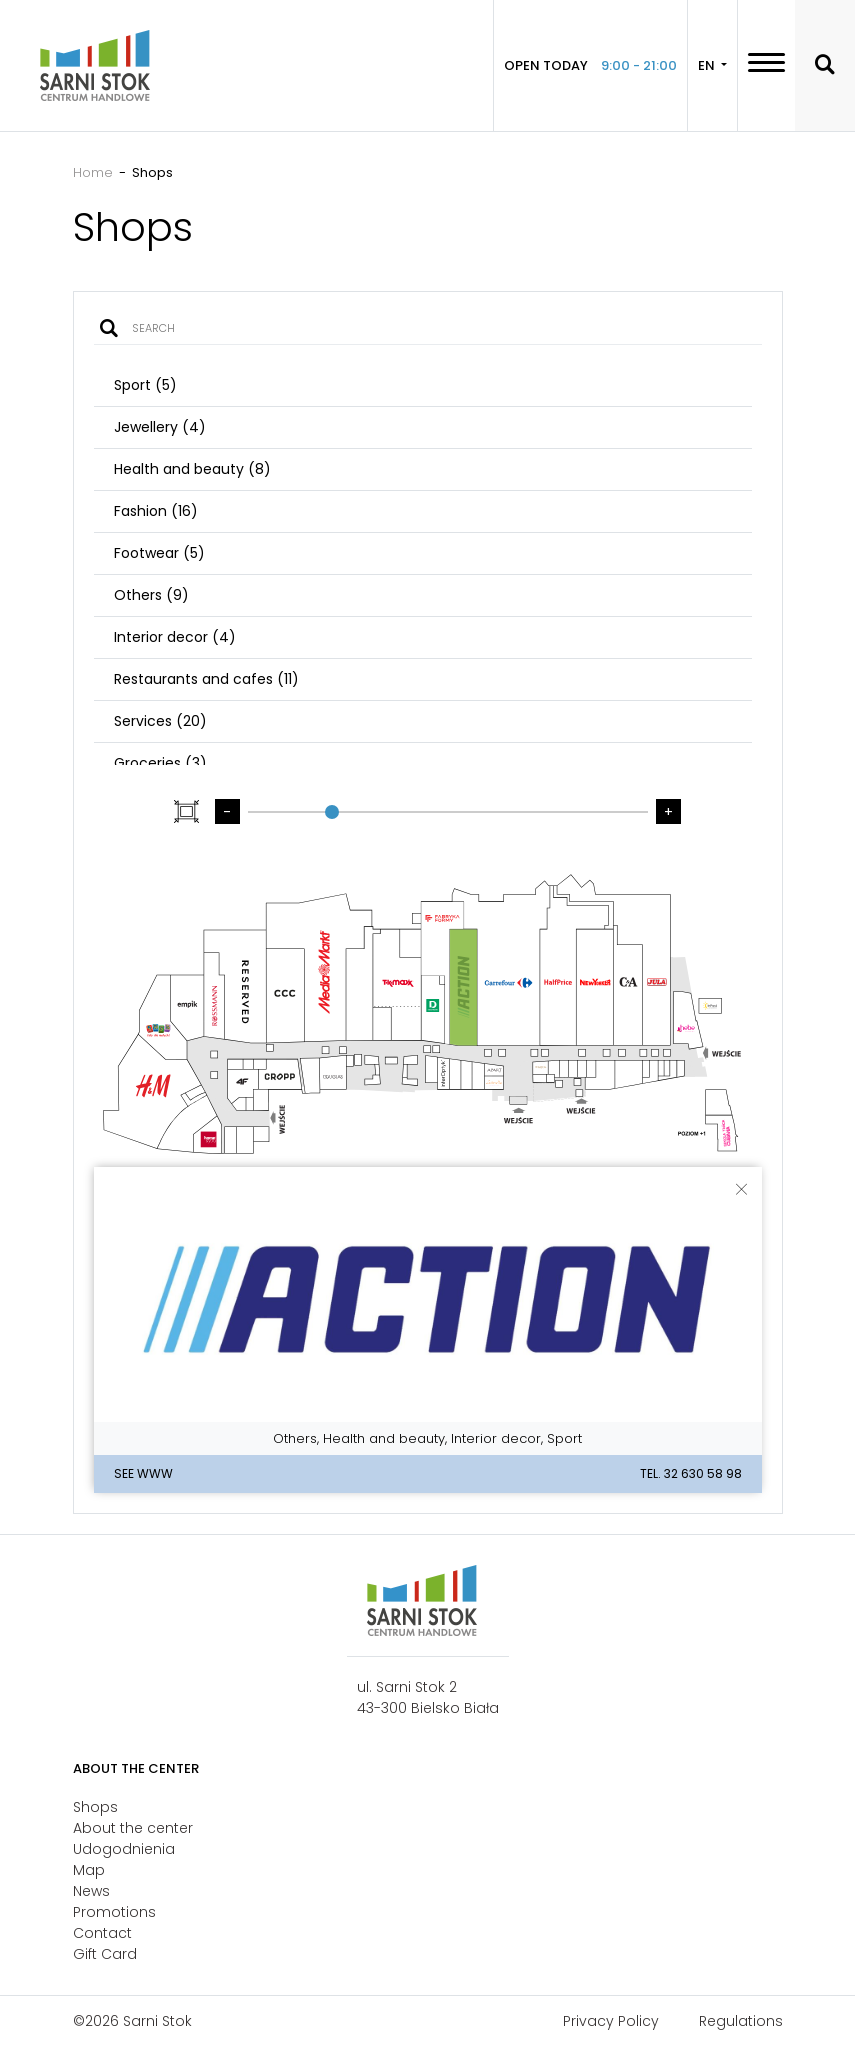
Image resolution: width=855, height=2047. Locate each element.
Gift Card (105, 1954)
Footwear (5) (159, 553)
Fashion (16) (156, 511)
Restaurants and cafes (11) (206, 679)
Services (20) (160, 721)
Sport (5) (145, 385)
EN (708, 65)
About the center (133, 1828)
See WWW (143, 1473)
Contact (102, 1933)
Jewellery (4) (160, 427)
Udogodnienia (124, 1849)
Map (89, 1870)
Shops (95, 1807)
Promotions (114, 1912)
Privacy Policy (611, 2021)
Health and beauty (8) (192, 469)
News (91, 1891)
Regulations (741, 2021)
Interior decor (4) (175, 637)
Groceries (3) (160, 763)
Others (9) (151, 595)
